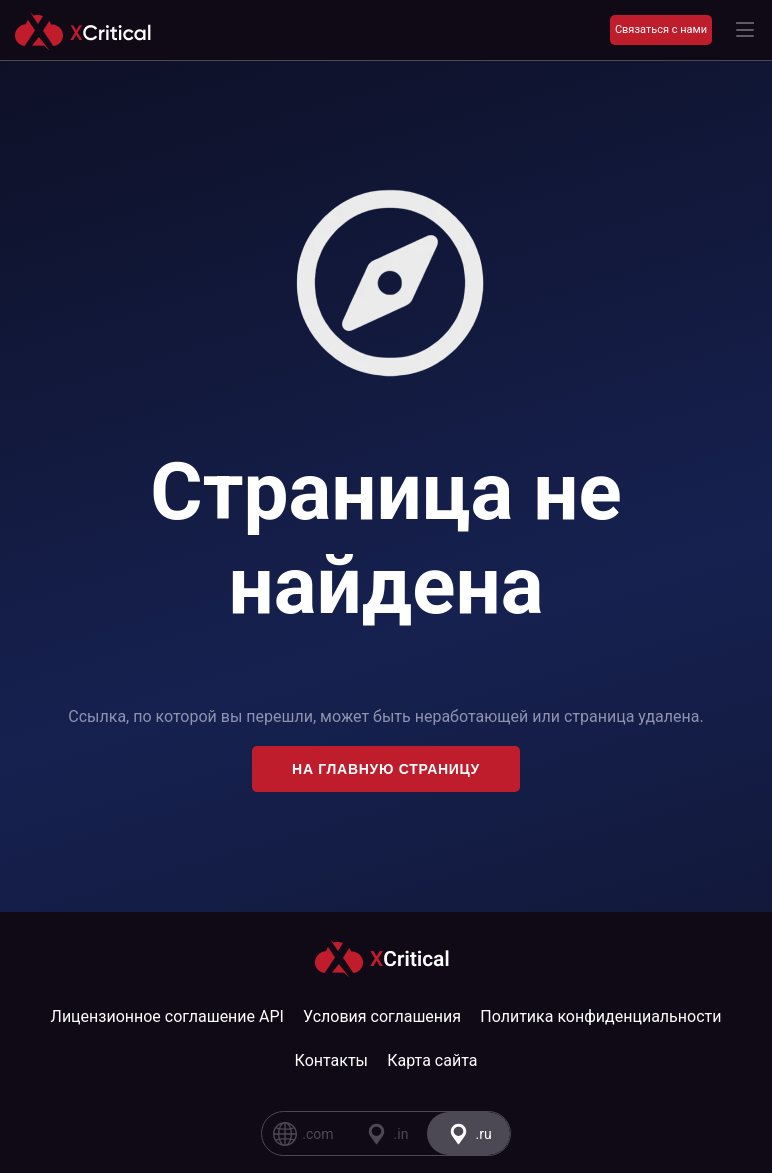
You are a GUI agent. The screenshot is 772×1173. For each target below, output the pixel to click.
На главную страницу (386, 769)
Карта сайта (432, 1060)
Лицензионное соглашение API (167, 1016)
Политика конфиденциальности (600, 1016)
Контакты (331, 1060)
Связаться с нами (661, 29)
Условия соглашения (382, 1016)
